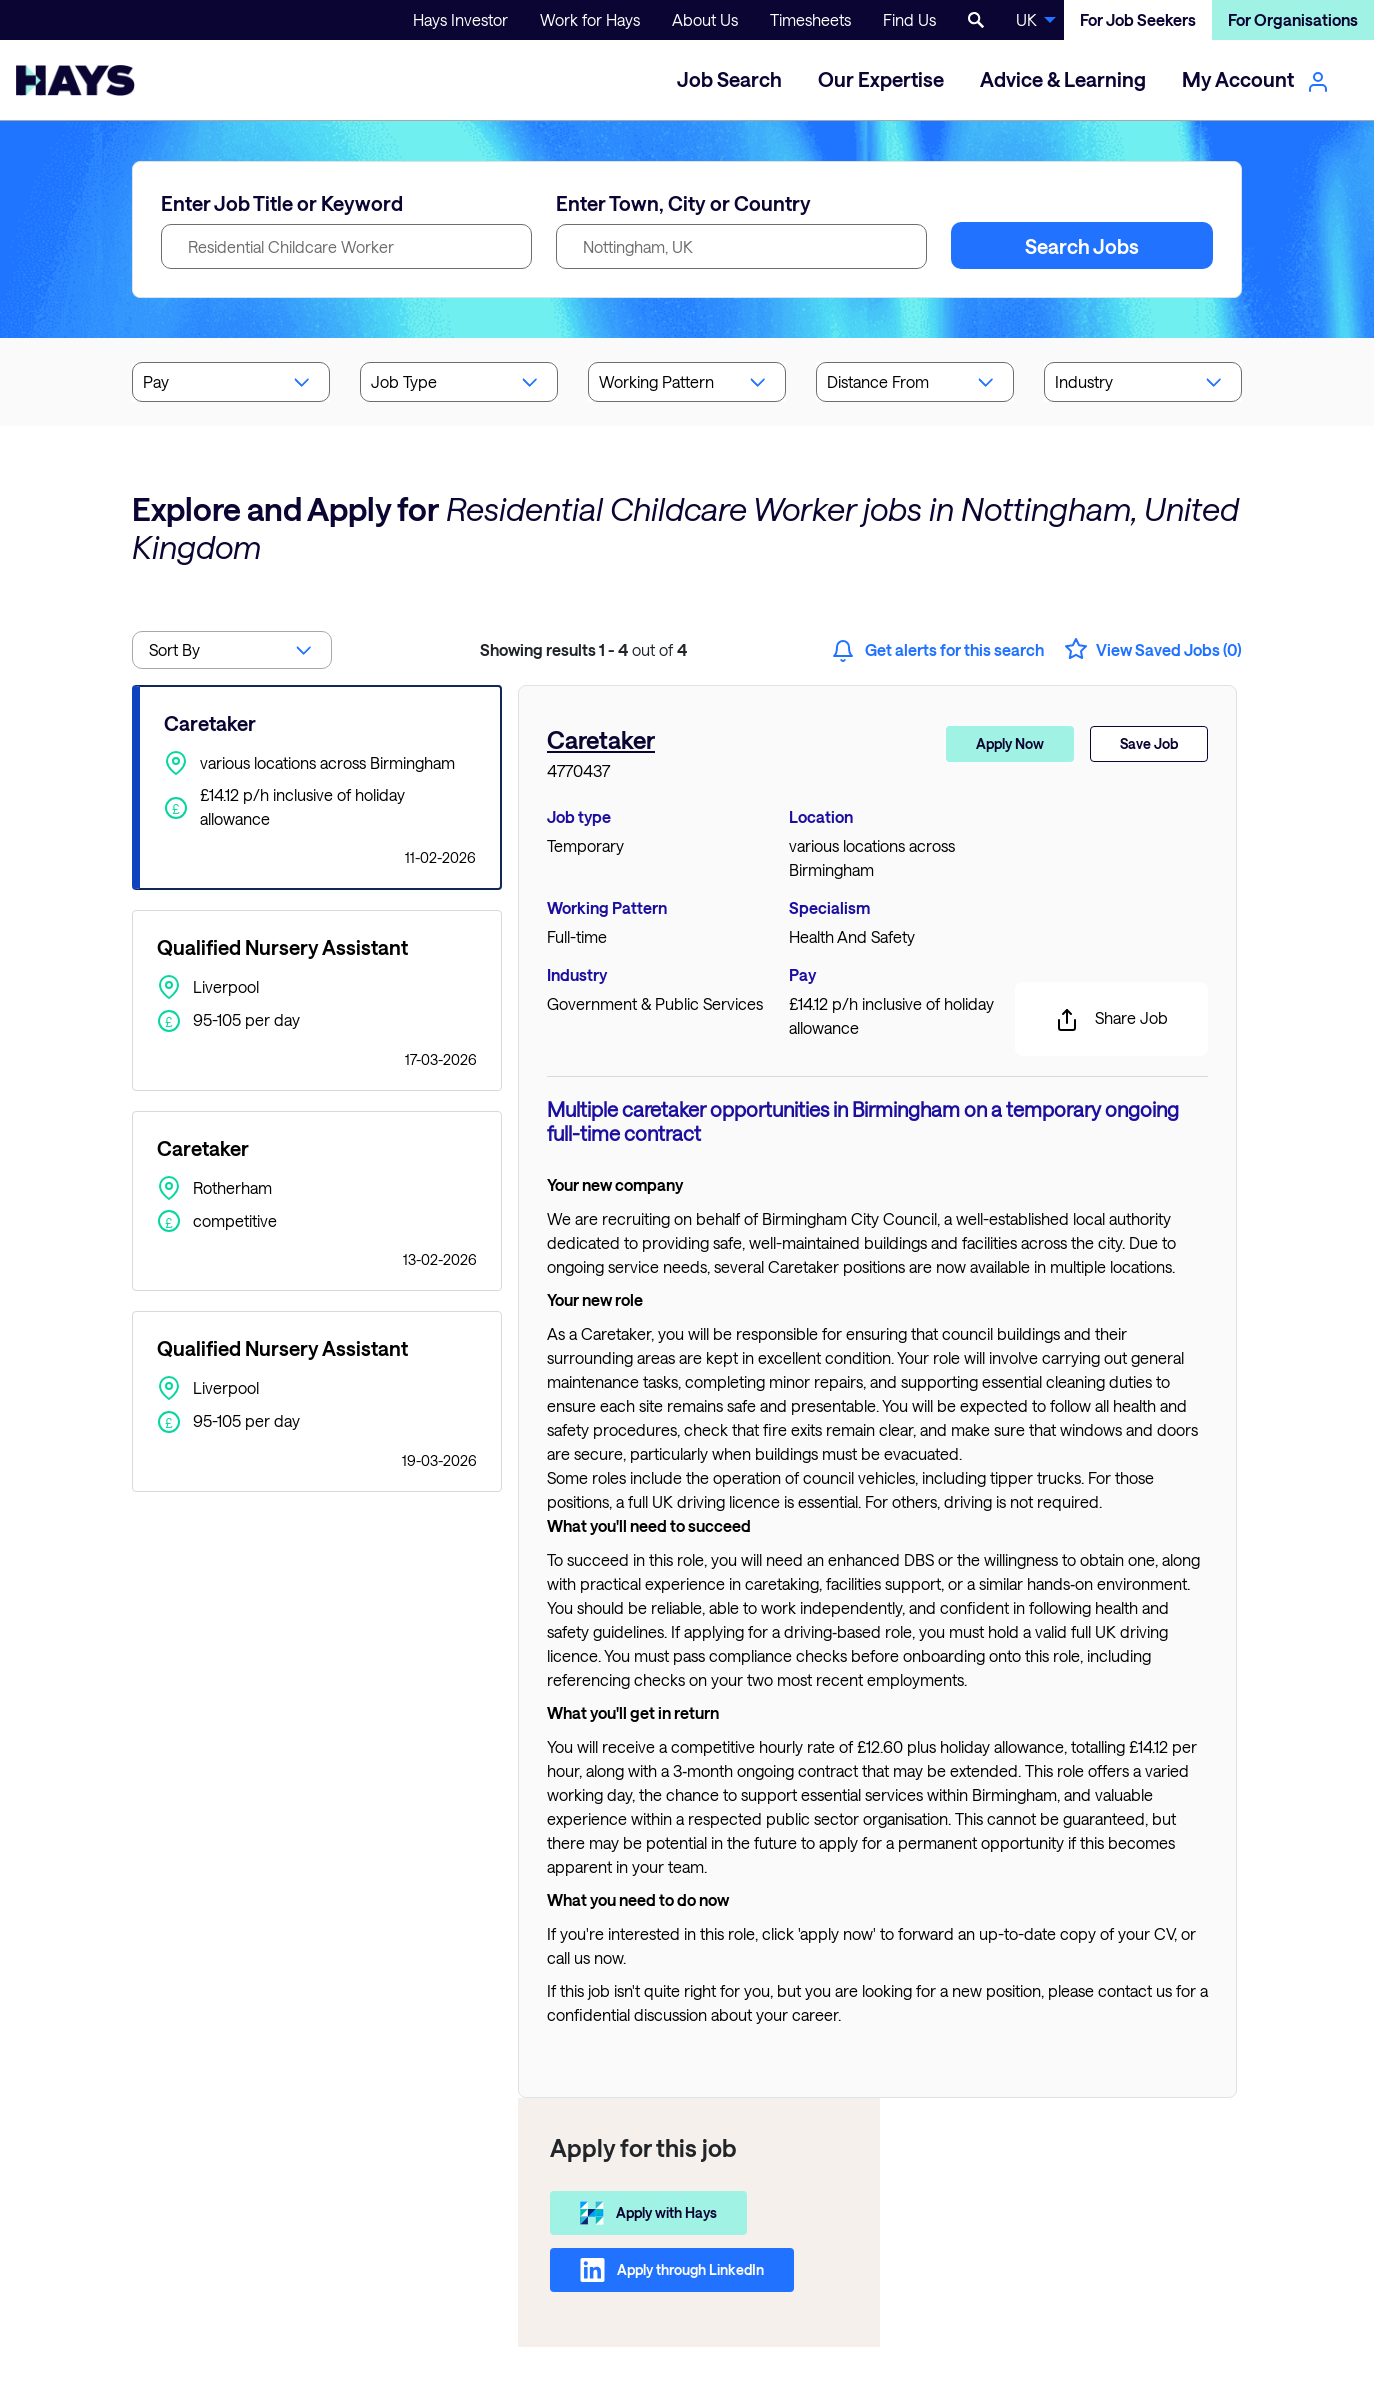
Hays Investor (460, 19)
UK (1026, 19)
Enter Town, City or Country (683, 203)
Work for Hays (590, 19)
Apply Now (1010, 743)
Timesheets (810, 19)
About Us (705, 19)
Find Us (909, 19)
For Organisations (1293, 19)
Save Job (1149, 743)
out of (583, 649)
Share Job (1111, 1020)
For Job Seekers (1138, 19)
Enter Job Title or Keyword (282, 203)
